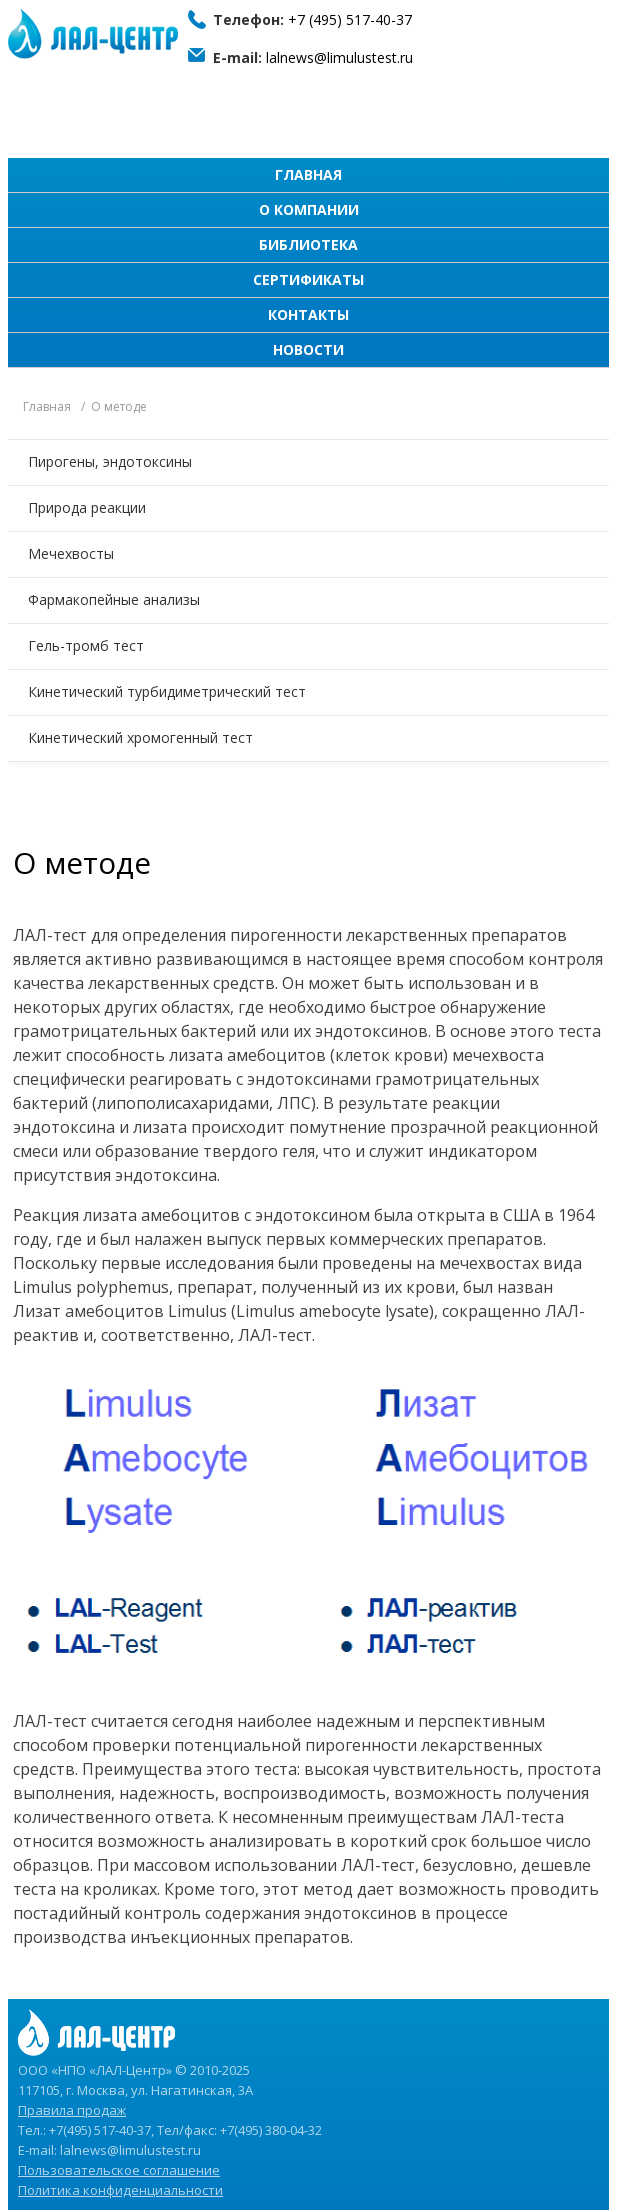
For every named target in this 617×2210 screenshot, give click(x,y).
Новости (308, 349)
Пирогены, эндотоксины (110, 461)
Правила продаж (72, 2110)
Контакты (308, 314)
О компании (309, 209)
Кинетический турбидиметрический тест (167, 691)
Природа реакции (87, 507)
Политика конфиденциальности (120, 2190)
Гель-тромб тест (86, 645)
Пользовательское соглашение (119, 2170)
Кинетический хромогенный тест (140, 737)
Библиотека (308, 244)
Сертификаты (308, 279)
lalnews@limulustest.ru (339, 57)
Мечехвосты (71, 553)
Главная (308, 174)
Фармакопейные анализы (114, 599)
